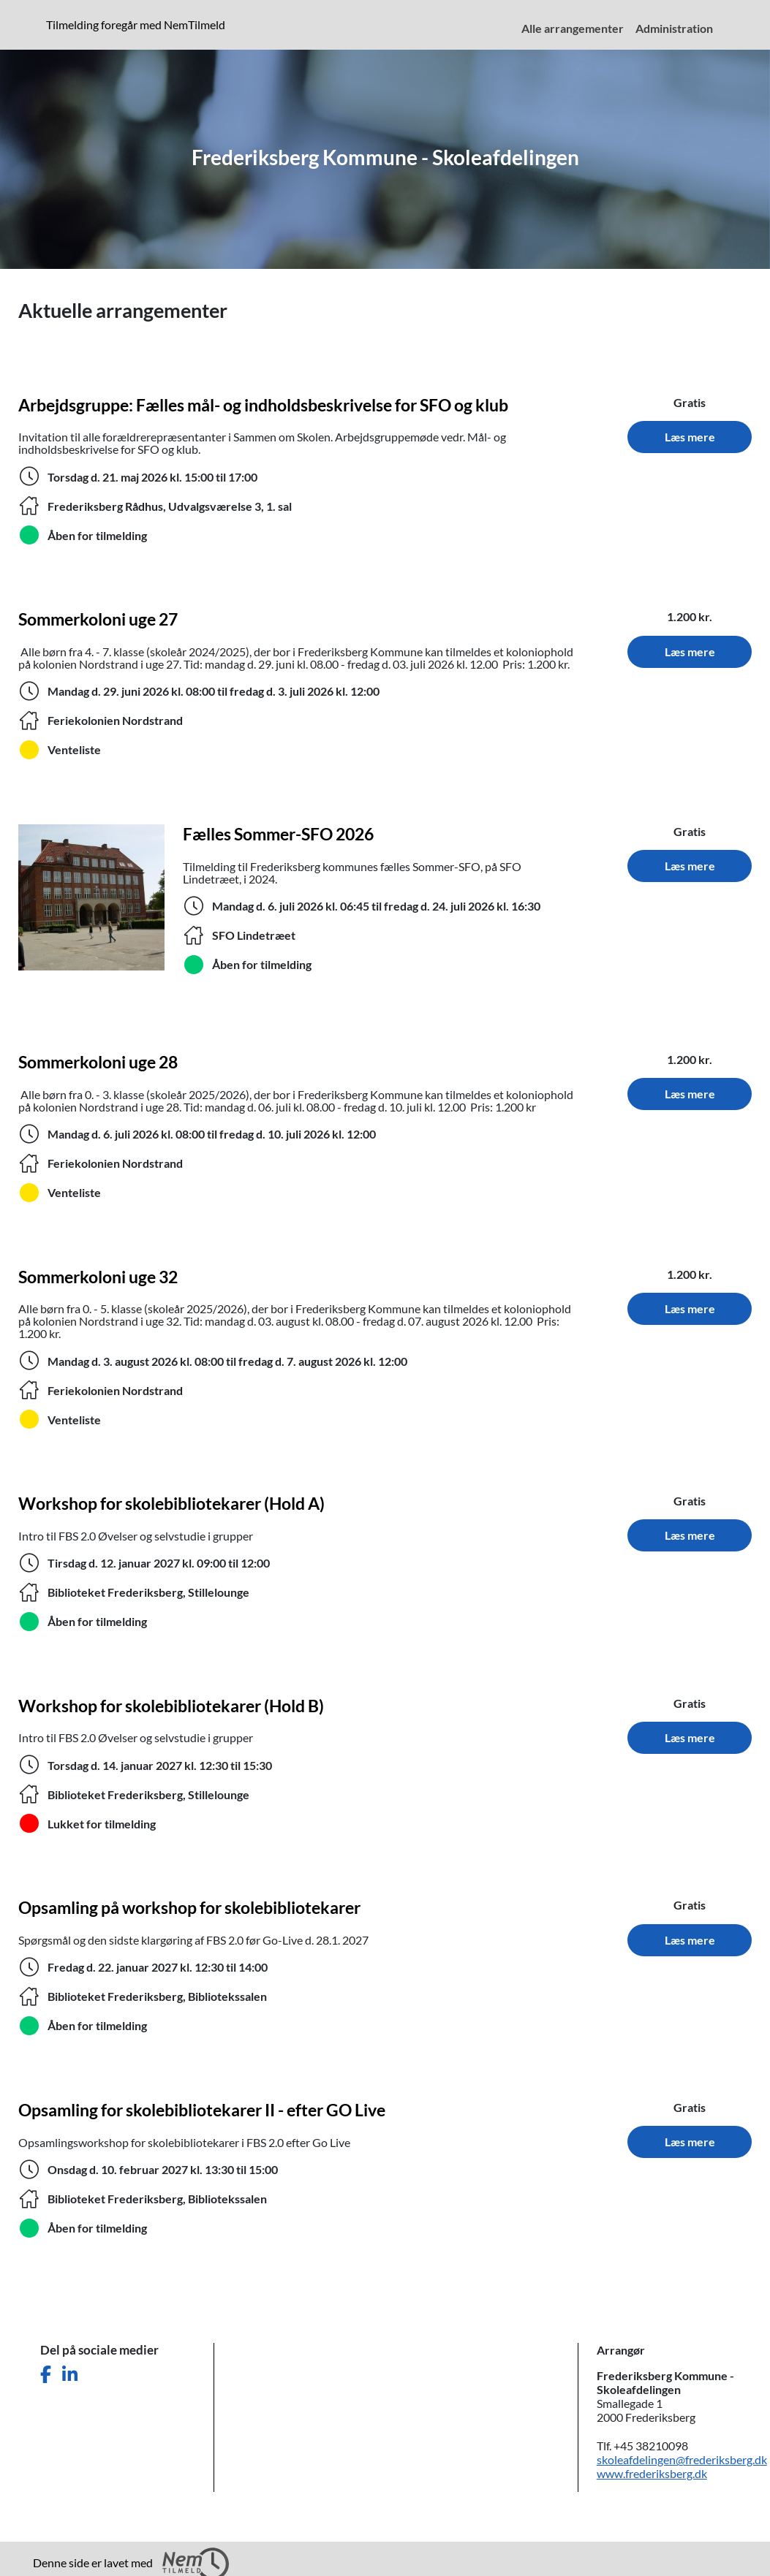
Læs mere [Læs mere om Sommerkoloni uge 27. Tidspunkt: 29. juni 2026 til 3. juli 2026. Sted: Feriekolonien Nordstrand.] (690, 651)
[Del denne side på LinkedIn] (70, 2374)
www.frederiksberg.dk (652, 2473)
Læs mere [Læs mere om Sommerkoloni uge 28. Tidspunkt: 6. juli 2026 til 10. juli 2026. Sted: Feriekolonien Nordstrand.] (690, 1094)
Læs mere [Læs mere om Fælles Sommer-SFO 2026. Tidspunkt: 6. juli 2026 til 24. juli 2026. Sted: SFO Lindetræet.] (690, 866)
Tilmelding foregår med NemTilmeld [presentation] (135, 24)
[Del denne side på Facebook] (45, 2374)
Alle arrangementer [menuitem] (572, 28)
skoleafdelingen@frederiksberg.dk (682, 2459)
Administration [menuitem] (674, 28)
